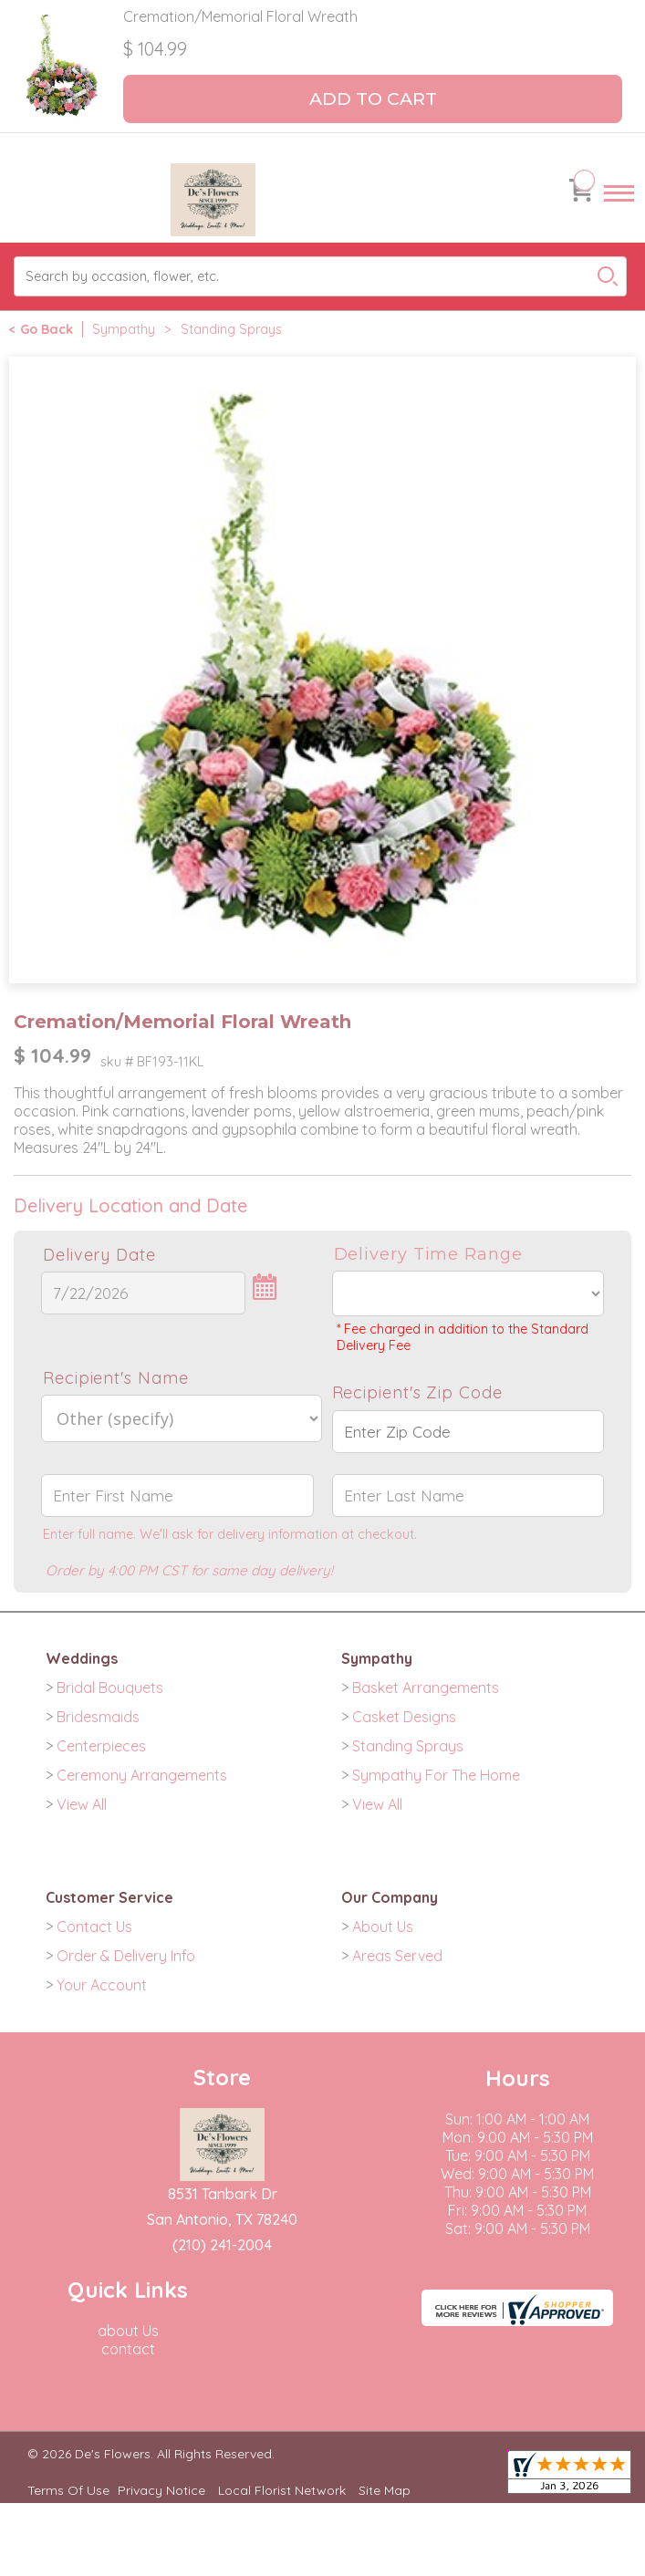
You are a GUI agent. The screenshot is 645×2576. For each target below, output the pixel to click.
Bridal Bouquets (110, 1687)
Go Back (46, 329)
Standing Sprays (231, 329)
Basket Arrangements (425, 1687)
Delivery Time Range (428, 1254)
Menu (619, 210)
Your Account (102, 1985)
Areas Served (397, 1956)
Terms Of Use (68, 2490)
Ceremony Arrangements (142, 1775)
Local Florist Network (282, 2490)
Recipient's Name (115, 1377)
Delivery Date (99, 1254)
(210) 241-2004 (222, 2245)
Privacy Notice (161, 2490)
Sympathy (123, 329)
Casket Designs (404, 1717)
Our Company (389, 1897)
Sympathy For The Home (436, 1775)
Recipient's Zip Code (417, 1392)
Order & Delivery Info (126, 1956)
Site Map (385, 2490)
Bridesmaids (98, 1717)
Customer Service (109, 1897)
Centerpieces (101, 1746)
